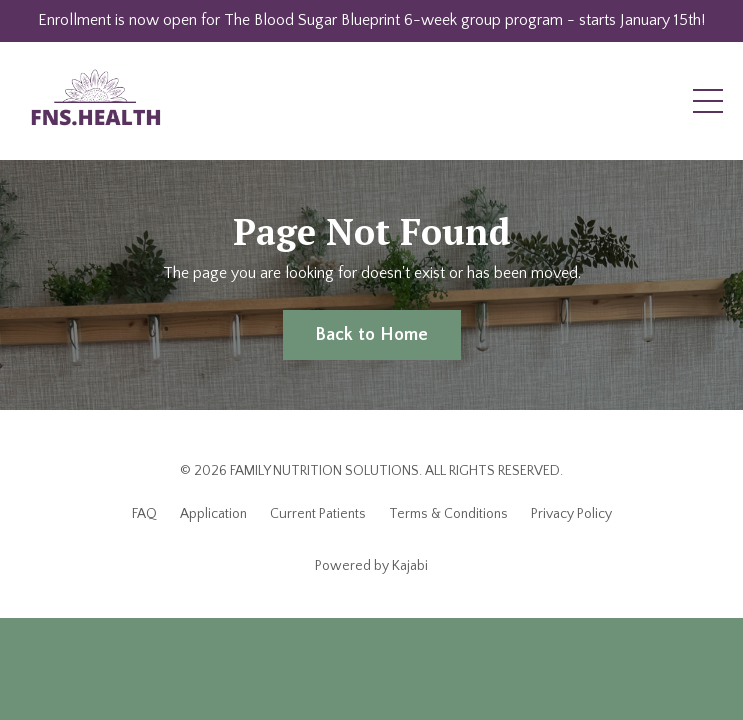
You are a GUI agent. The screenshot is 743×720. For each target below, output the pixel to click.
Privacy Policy (571, 514)
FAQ (144, 514)
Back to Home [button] (372, 335)
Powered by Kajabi (371, 566)
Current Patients (318, 514)
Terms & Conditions (448, 514)
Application (213, 514)
